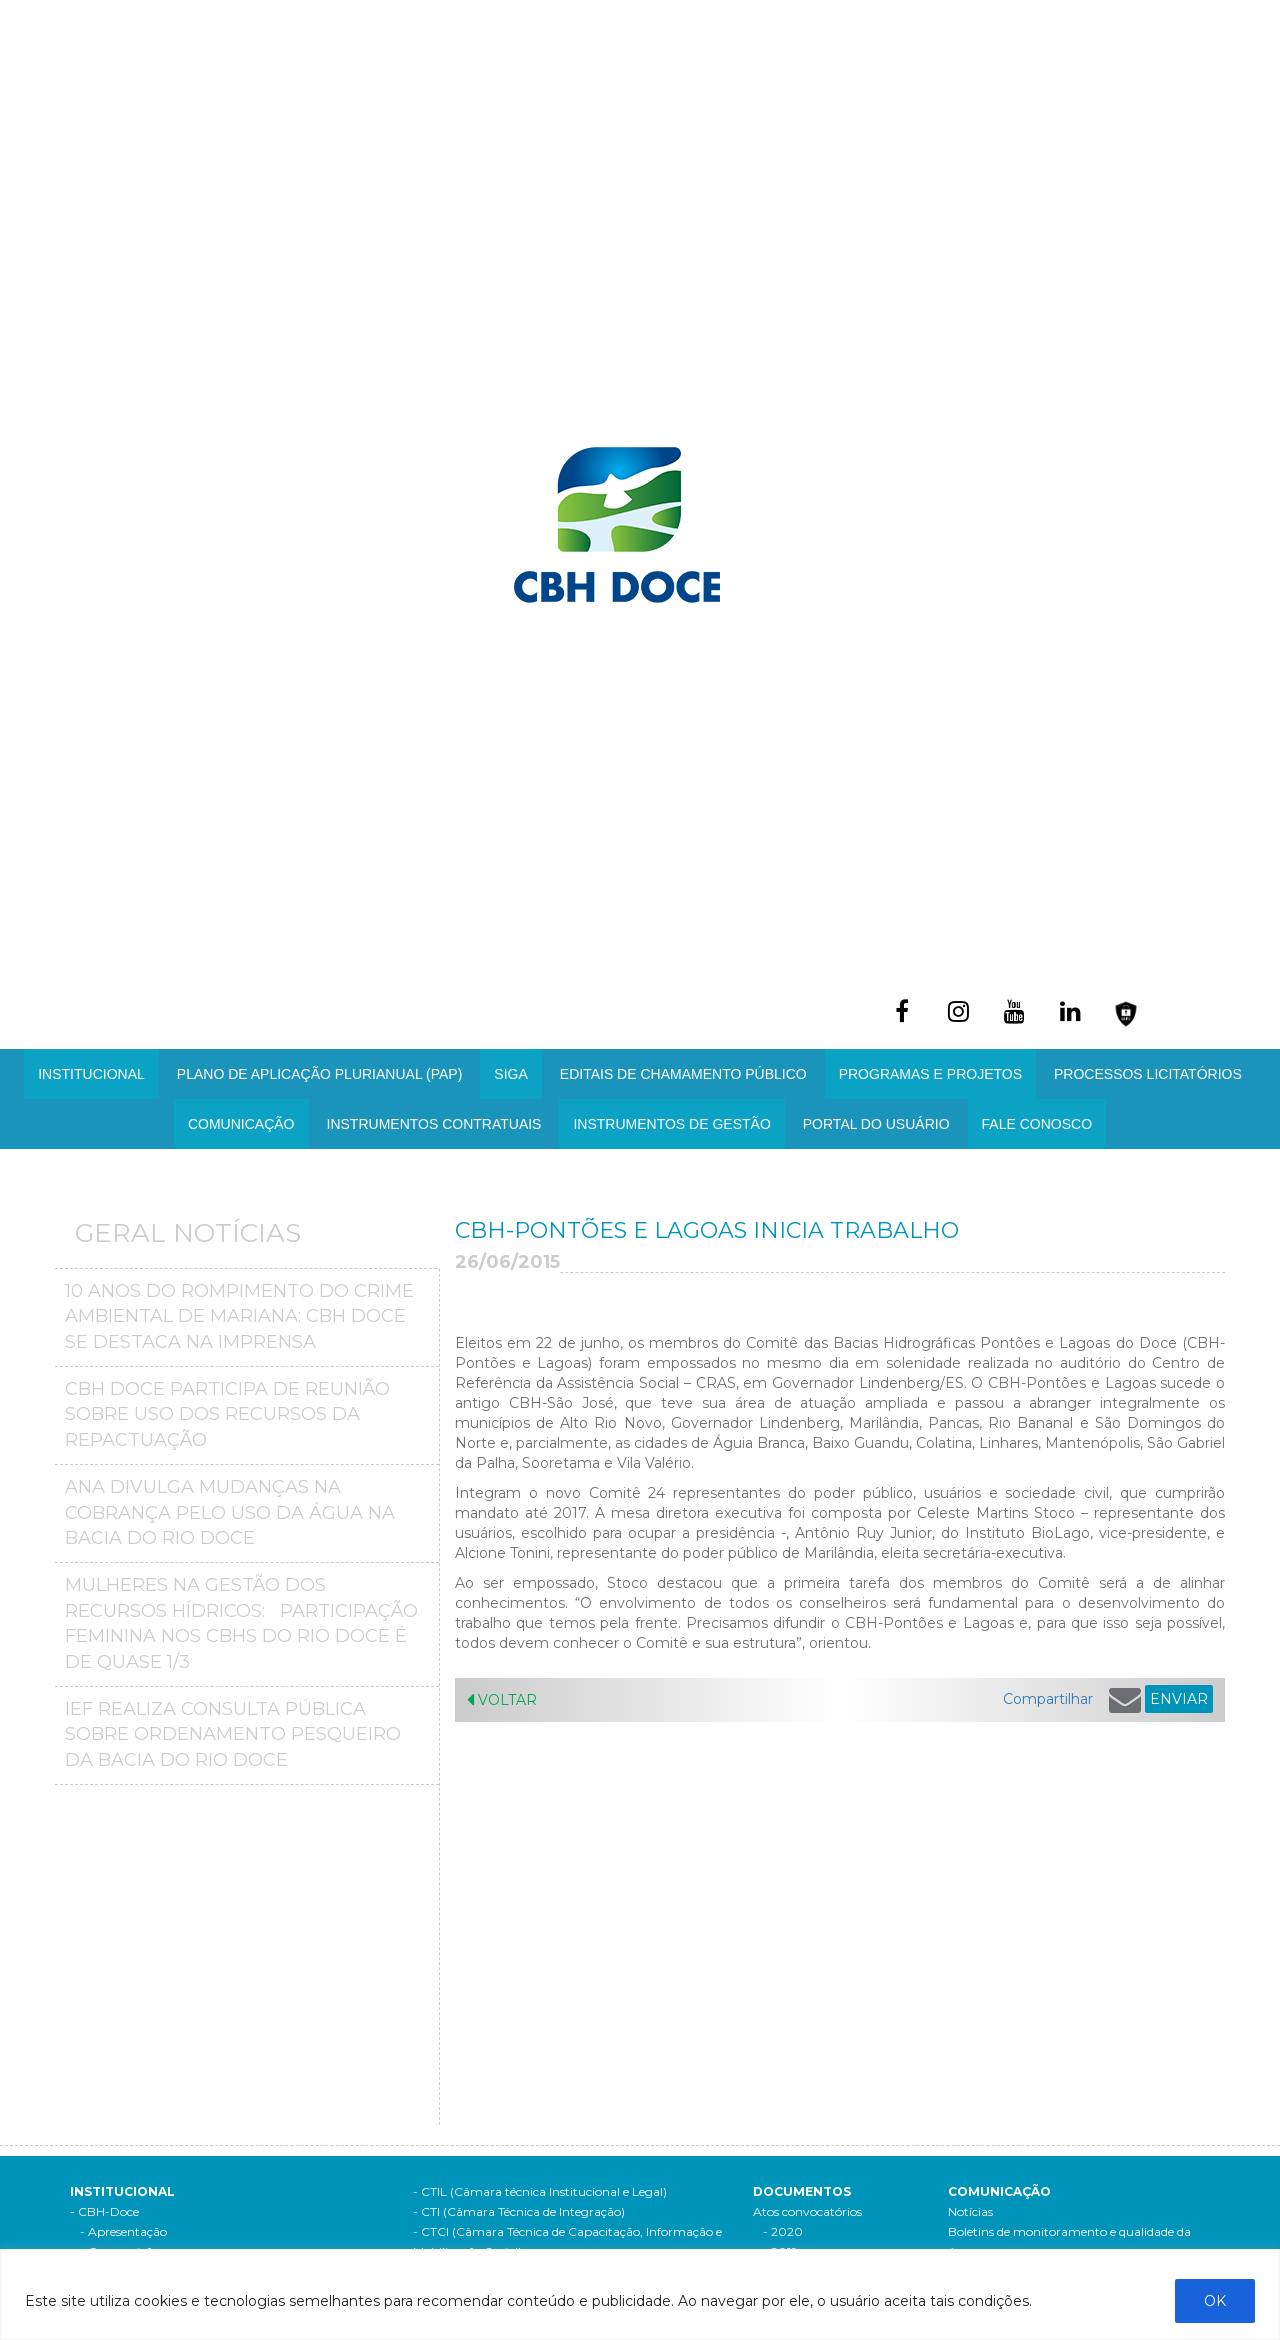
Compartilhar (1048, 1699)
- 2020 (783, 2231)
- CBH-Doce (104, 2211)
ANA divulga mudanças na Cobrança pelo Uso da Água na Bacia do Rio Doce (230, 1512)
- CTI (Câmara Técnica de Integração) (519, 2211)
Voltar (502, 1700)
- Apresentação (123, 2231)
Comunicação (241, 1124)
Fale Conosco (1037, 1124)
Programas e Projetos (930, 1074)
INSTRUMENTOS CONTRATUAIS (434, 1124)
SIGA (510, 1074)
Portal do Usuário (876, 1124)
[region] (640, 2294)
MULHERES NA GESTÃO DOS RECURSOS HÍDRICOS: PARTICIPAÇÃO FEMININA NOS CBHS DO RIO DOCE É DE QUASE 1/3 (241, 1623)
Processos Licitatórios (1148, 1074)
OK (1215, 2301)
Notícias (970, 2211)
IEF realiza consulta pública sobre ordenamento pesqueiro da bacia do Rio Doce (233, 1734)
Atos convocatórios (807, 2211)
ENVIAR (1179, 1699)
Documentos (802, 2191)
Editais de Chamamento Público (683, 1074)
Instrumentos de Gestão (671, 1124)
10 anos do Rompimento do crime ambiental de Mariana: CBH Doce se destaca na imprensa (239, 1316)
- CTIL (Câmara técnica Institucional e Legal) (540, 2191)
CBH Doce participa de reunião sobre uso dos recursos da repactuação (227, 1414)
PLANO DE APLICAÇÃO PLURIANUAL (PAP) (320, 1074)
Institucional (91, 1074)
